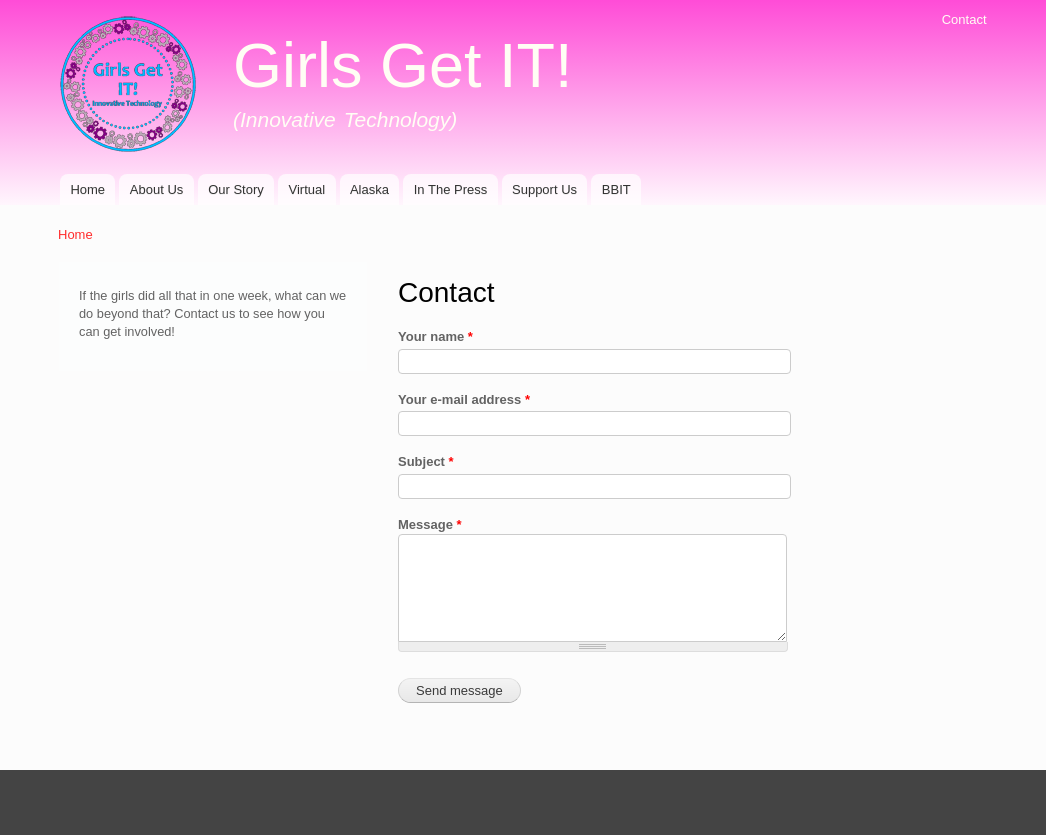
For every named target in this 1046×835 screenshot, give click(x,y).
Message (430, 524)
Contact (964, 19)
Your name (435, 336)
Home (87, 189)
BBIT (616, 189)
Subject (426, 461)
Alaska (369, 189)
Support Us (544, 189)
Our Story (236, 189)
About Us (156, 189)
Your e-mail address (464, 399)
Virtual (307, 189)
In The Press (450, 189)
